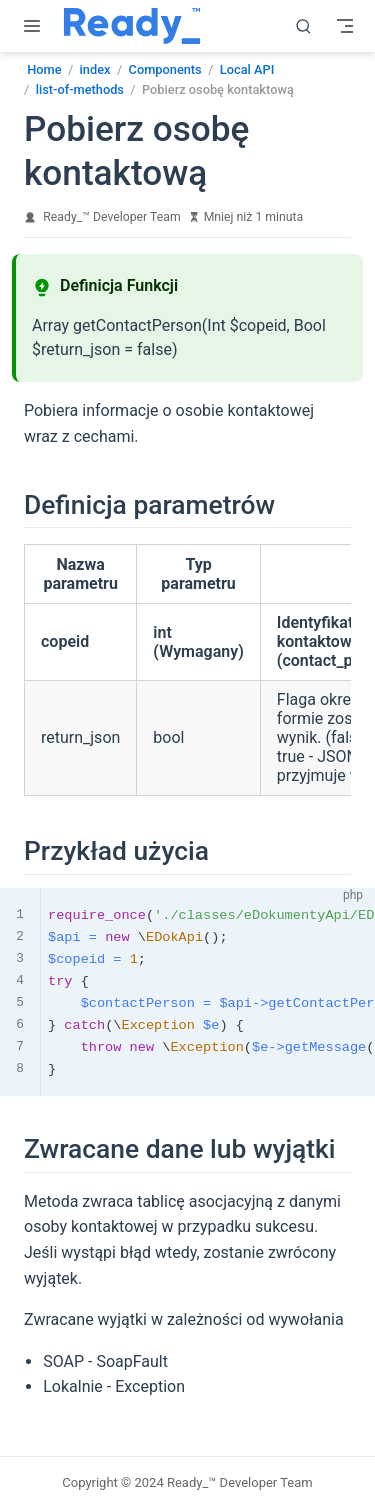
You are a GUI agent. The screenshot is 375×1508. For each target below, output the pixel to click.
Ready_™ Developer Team (111, 217)
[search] (304, 26)
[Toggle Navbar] (345, 26)
